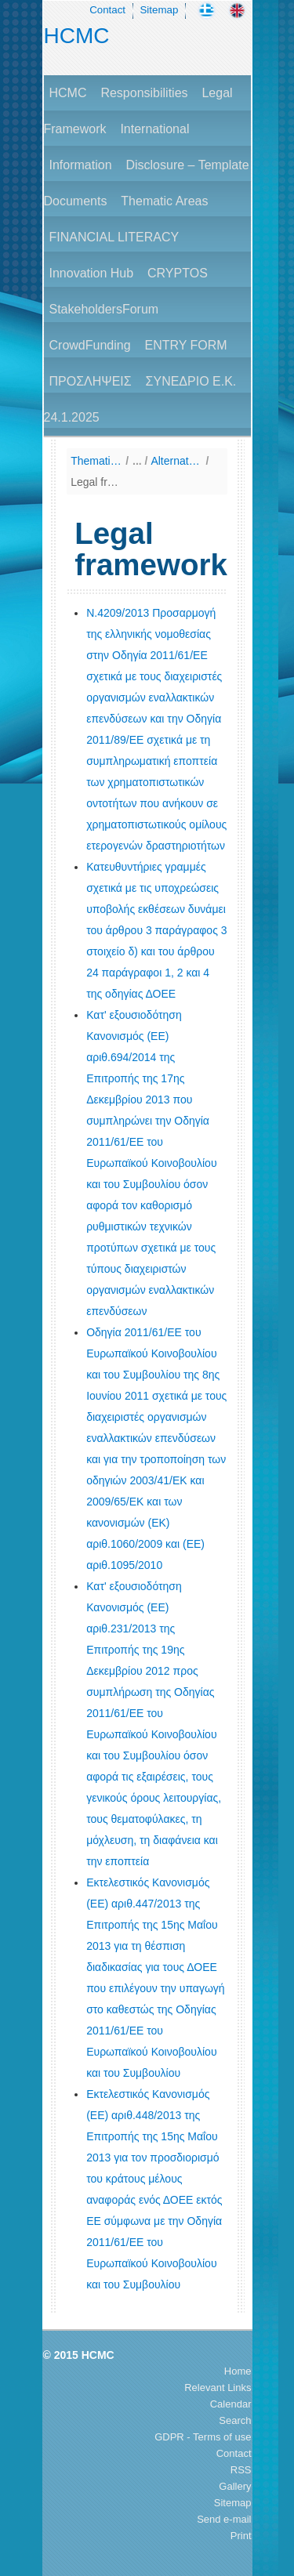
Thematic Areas (164, 201)
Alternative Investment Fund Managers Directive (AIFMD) (176, 461)
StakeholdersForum (104, 309)
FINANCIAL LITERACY (114, 237)
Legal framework (96, 482)
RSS (241, 2470)
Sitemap (159, 10)
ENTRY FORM (185, 345)
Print (241, 2536)
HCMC (77, 36)
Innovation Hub (91, 273)
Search (235, 2420)
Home (238, 2371)
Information (80, 165)
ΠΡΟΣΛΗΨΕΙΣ (90, 381)
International (154, 129)
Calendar (231, 2404)
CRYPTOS (177, 273)
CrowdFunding (90, 345)
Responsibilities (143, 93)
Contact (107, 10)
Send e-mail (224, 2519)
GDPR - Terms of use (202, 2437)
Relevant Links (217, 2387)
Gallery (235, 2486)
